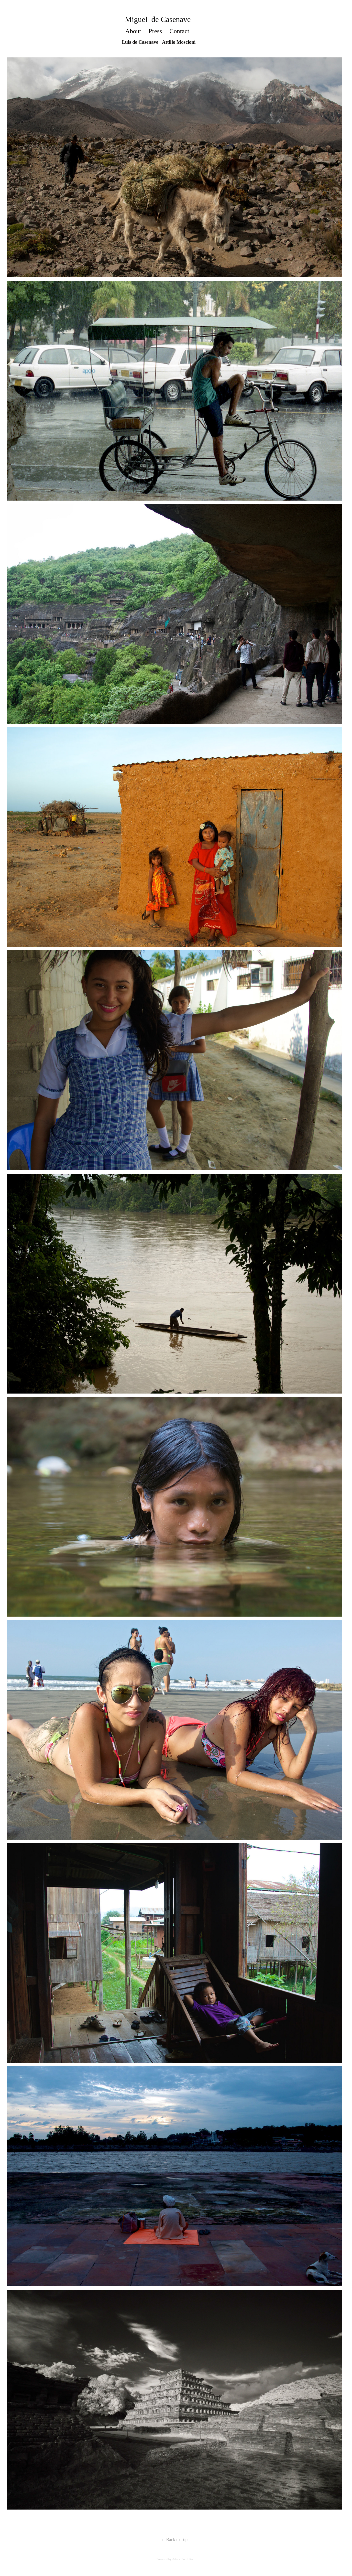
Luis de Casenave (140, 42)
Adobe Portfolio (182, 2559)
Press (155, 31)
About (133, 31)
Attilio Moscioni (179, 42)
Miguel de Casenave (160, 19)
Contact (179, 31)
